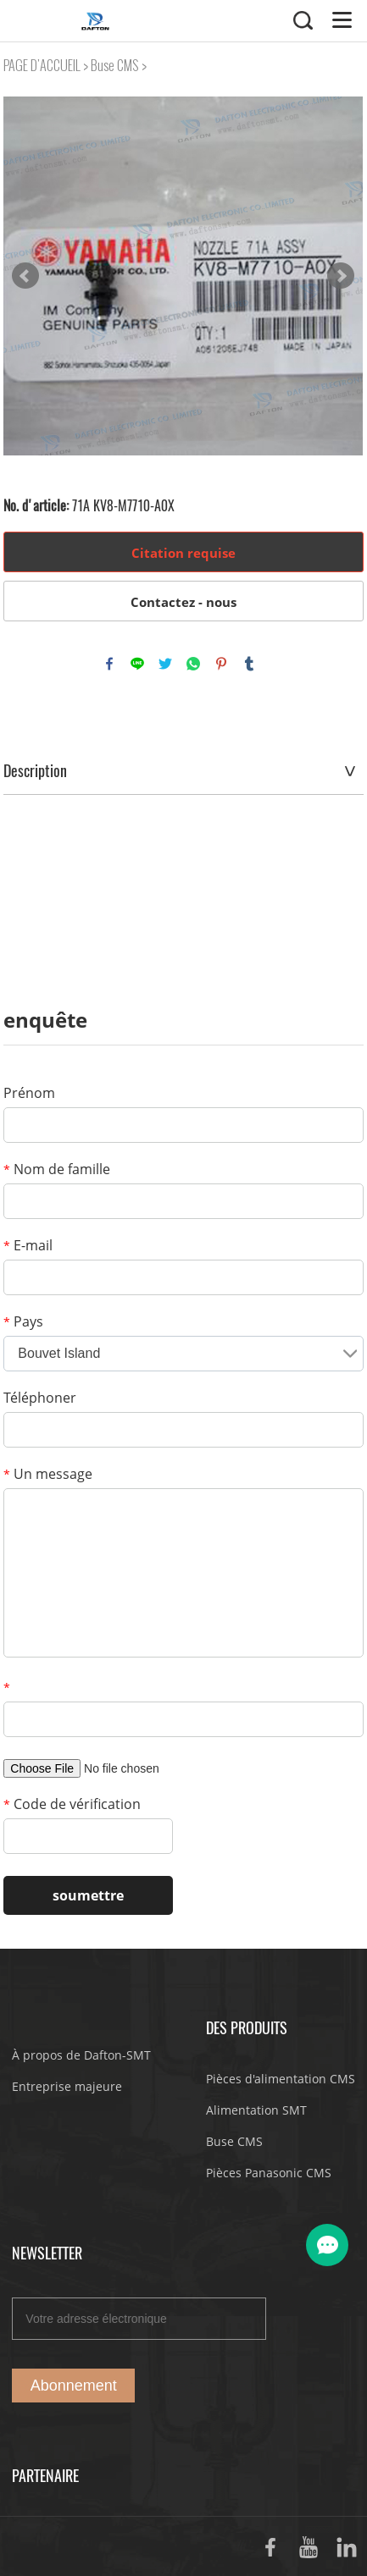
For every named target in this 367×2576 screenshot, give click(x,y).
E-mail (28, 1245)
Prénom (29, 1093)
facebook (109, 663)
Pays (23, 1321)
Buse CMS (115, 65)
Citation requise (183, 552)
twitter (165, 663)
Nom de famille (56, 1169)
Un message (47, 1474)
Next (340, 276)
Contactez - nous (183, 601)
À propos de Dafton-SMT (81, 2055)
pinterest (221, 663)
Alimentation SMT (256, 2110)
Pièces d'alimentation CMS (280, 2079)
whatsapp (193, 663)
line (137, 663)
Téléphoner (39, 1397)
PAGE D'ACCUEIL (42, 65)
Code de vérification (72, 1804)
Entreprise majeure (67, 2086)
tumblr (249, 663)
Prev (25, 276)
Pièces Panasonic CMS (268, 2173)
